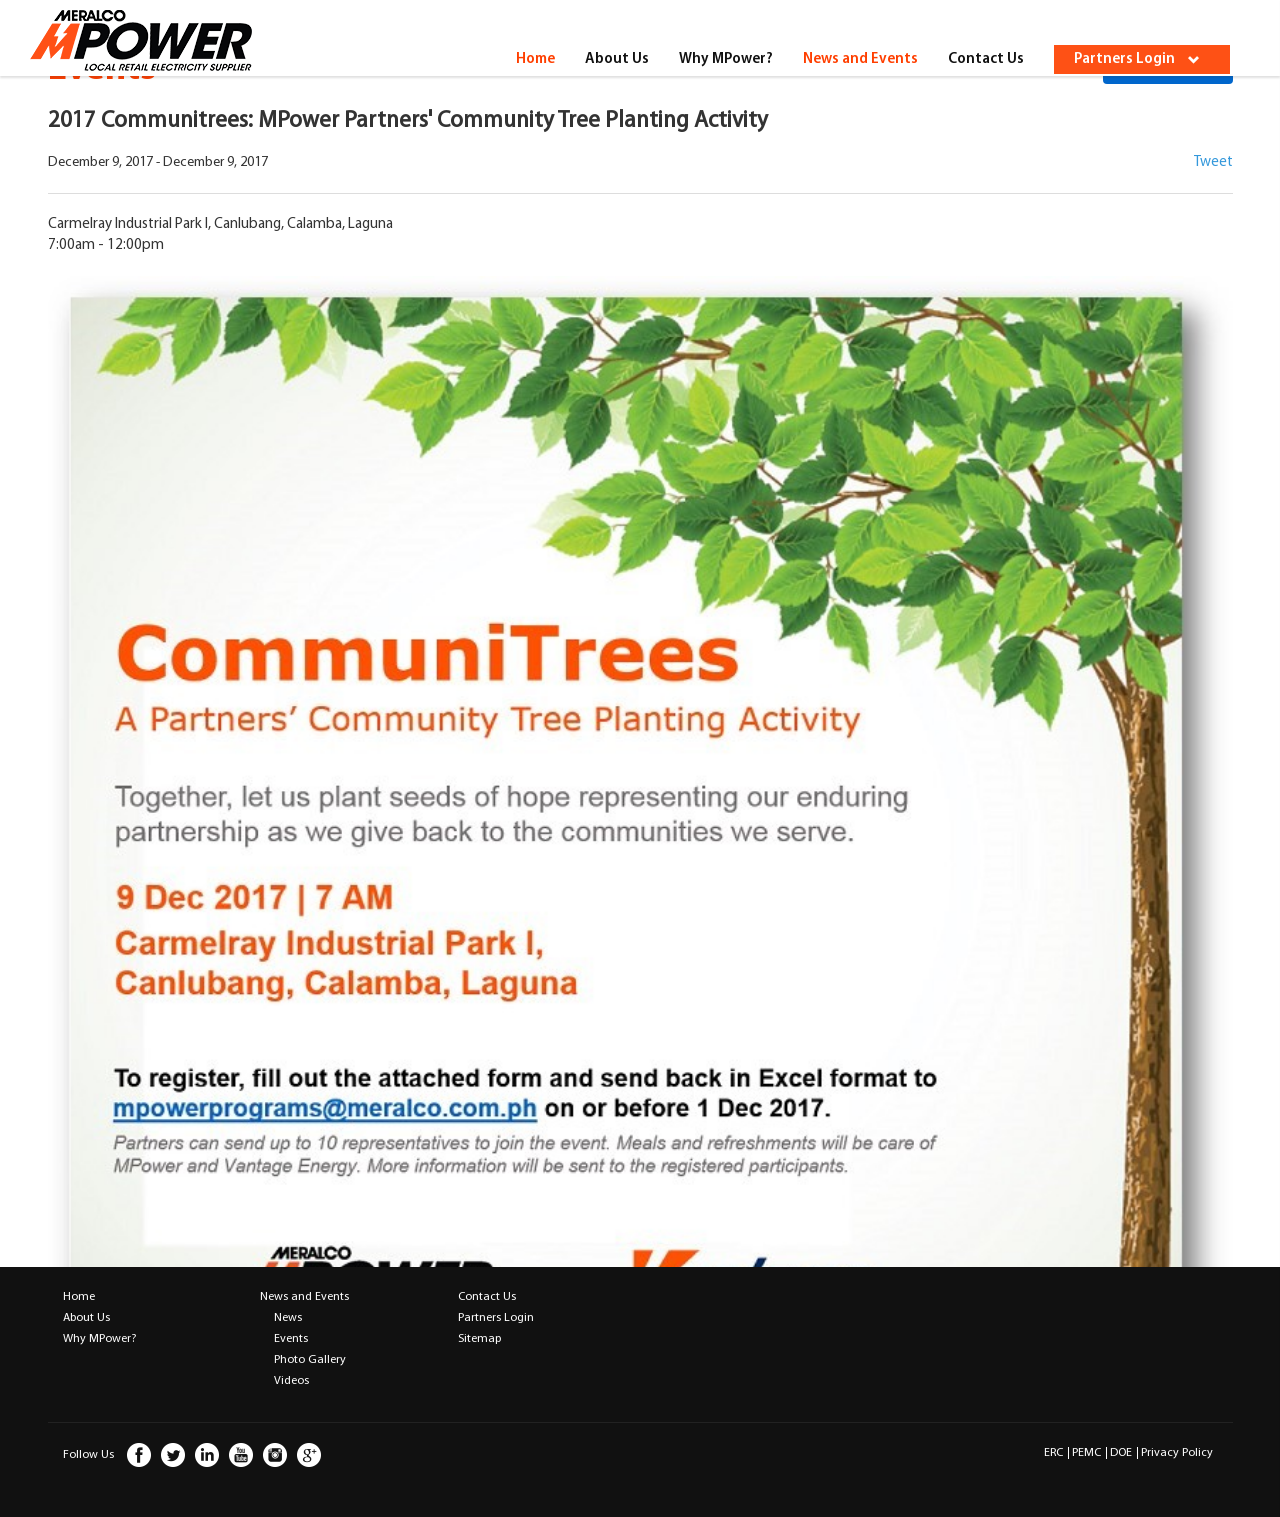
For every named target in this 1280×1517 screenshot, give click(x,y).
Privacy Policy (1177, 1453)
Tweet (1213, 162)
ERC (1053, 1453)
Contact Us (986, 59)
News (288, 1318)
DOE (1121, 1453)
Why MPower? (726, 59)
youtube (241, 1463)
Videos (291, 1381)
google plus (309, 1463)
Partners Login (496, 1318)
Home (535, 59)
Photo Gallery (310, 1360)
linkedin (207, 1463)
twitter (173, 1463)
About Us (617, 59)
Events (291, 1339)
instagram (275, 1463)
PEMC (1086, 1453)
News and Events (860, 59)
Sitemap (479, 1339)
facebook (139, 1463)
